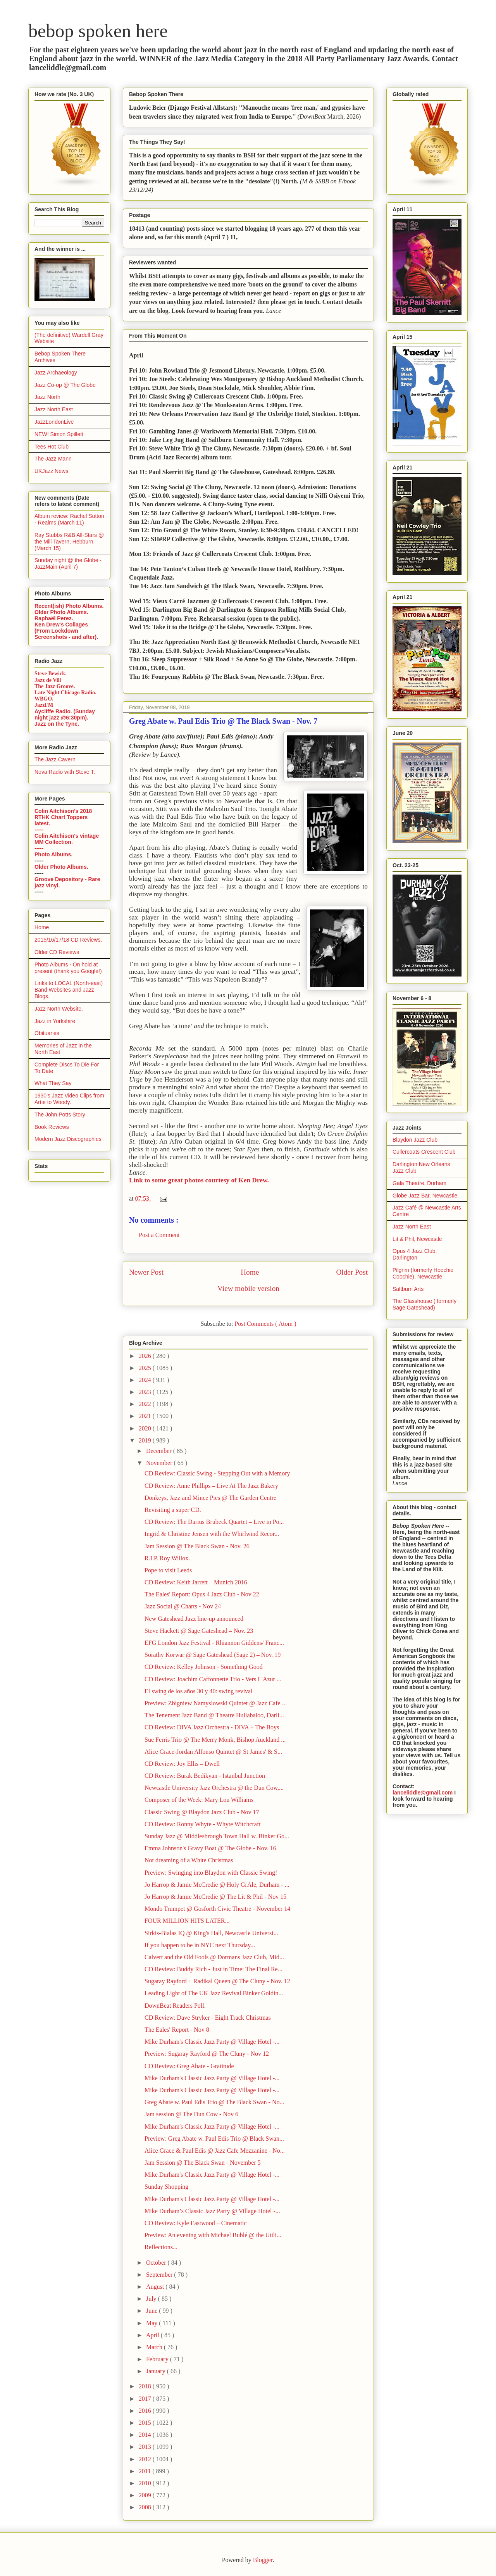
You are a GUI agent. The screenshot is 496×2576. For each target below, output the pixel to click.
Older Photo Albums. (61, 612)
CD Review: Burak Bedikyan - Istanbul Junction (205, 1775)
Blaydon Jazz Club (415, 1140)
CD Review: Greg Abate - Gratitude (189, 2066)
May (152, 2323)
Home (250, 1272)
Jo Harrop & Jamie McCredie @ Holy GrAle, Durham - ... (217, 1884)
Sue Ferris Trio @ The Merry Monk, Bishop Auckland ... (215, 1739)
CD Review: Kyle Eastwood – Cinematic (196, 2223)
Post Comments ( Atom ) (265, 1323)
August (155, 2286)
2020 (146, 1428)
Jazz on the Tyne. (56, 724)
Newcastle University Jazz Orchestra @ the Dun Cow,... (214, 1787)
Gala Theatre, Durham (419, 1183)
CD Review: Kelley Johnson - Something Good (204, 1666)
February (158, 2359)
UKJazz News (51, 471)
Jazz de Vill (47, 680)
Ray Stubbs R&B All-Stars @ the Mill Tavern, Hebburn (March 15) (69, 541)
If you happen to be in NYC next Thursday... (200, 1945)
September (160, 2274)
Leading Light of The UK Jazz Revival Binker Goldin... (214, 1993)
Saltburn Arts (408, 1289)
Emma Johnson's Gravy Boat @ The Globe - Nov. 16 (210, 1848)
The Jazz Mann (53, 459)
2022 (146, 1404)
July (152, 2298)
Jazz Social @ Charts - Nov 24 (183, 1606)
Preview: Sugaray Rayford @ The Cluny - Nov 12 (207, 2053)
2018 (146, 2386)
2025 (146, 1368)
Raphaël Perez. (53, 618)
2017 (146, 2398)
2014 (146, 2434)
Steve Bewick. (50, 673)
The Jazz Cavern (55, 759)
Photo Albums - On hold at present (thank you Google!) (68, 967)
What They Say (52, 1083)
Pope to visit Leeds (168, 1570)
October (157, 2262)
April (153, 2335)
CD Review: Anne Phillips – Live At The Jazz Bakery (211, 1485)
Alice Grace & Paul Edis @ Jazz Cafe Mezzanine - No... (215, 2150)
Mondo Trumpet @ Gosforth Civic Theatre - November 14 (217, 1908)
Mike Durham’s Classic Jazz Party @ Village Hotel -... (212, 2211)
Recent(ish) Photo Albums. (68, 606)
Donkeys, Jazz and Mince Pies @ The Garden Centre (210, 1497)
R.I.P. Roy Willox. (167, 1558)
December (159, 1451)
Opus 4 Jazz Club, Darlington (415, 1254)
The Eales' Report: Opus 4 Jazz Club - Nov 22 (202, 1594)
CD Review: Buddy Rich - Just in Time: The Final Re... (213, 1969)
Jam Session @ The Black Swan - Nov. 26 (197, 1546)
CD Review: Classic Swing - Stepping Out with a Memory (217, 1473)
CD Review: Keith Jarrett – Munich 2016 (196, 1582)
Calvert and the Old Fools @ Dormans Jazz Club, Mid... (214, 1957)
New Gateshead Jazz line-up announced (194, 1618)
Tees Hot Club (51, 446)
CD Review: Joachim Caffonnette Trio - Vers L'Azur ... (213, 1679)
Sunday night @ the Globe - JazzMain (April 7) (68, 563)
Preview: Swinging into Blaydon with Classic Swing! (211, 1872)
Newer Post (146, 1272)
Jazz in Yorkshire (54, 1021)
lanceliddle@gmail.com (423, 1792)
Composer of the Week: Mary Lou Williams (199, 1799)
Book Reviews (51, 1127)
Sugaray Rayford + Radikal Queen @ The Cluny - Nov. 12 (217, 1981)
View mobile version (248, 1288)
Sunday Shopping (166, 2186)
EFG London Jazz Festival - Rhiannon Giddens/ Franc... (214, 1642)
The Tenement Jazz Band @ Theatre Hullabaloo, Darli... (214, 1715)
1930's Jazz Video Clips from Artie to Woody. (69, 1098)
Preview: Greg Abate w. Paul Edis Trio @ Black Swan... (214, 2138)
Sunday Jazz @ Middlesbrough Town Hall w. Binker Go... (217, 1836)
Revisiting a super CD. (173, 1509)
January (156, 2371)
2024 (146, 1380)
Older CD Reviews (56, 952)
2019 (146, 1440)
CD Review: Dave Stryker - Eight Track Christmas (208, 2017)
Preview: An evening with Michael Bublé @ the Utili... (213, 2235)
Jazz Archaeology (55, 372)
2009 (146, 2495)
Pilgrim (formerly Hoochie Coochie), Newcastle (423, 1273)
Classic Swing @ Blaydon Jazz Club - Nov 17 (202, 1812)
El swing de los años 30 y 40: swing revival (199, 1691)
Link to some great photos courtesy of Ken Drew (198, 1180)
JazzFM (43, 705)
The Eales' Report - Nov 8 (177, 2029)
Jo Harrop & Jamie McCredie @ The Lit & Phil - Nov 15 (215, 1896)
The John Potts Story (59, 1114)
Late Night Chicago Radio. (65, 692)
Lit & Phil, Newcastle (417, 1239)
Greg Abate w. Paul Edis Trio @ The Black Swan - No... (214, 2102)
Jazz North (47, 397)
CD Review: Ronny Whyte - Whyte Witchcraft (203, 1824)
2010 (146, 2483)
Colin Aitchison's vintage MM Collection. (66, 839)
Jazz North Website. (58, 1009)
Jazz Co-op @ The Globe (65, 385)
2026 (146, 1356)
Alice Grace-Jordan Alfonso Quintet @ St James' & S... (213, 1751)
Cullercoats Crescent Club (424, 1152)
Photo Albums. (53, 854)
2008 (146, 2507)
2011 (145, 2471)
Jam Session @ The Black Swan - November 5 (203, 2162)
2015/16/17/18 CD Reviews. (68, 940)
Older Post (352, 1272)
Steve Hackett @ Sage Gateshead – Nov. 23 (199, 1630)
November (160, 1463)
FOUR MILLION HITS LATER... (187, 1920)
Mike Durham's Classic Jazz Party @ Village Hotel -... (212, 2041)
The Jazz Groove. (54, 686)
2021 (146, 1416)
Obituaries (46, 1033)
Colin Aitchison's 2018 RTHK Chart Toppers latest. (63, 817)
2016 (146, 2410)
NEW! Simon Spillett (58, 434)
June (152, 2310)
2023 (146, 1392)
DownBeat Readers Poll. (175, 2005)
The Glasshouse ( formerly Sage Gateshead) (424, 1304)
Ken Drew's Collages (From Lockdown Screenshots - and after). (66, 630)
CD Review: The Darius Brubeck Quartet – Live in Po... (214, 1521)
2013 (146, 2446)
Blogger (263, 2560)
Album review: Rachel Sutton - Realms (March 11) (69, 519)
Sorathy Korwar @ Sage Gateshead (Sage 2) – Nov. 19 (213, 1654)
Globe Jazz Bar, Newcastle (425, 1195)
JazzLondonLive (54, 422)
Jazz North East (53, 409)
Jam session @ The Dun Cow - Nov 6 (191, 2114)
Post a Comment (159, 1235)
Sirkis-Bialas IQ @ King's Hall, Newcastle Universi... (211, 1933)
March (155, 2347)
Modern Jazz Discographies (68, 1139)
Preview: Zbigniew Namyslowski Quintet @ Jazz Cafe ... (216, 1703)
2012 (146, 2459)
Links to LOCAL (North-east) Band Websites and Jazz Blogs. (68, 989)
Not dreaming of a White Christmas (189, 1860)
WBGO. (43, 699)
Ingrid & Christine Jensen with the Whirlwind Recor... (212, 1533)
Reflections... (161, 2247)
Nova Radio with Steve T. (64, 772)
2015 (146, 2422)
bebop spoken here (98, 31)
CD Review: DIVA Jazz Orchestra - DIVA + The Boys (212, 1727)
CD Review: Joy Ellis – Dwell (182, 1763)
